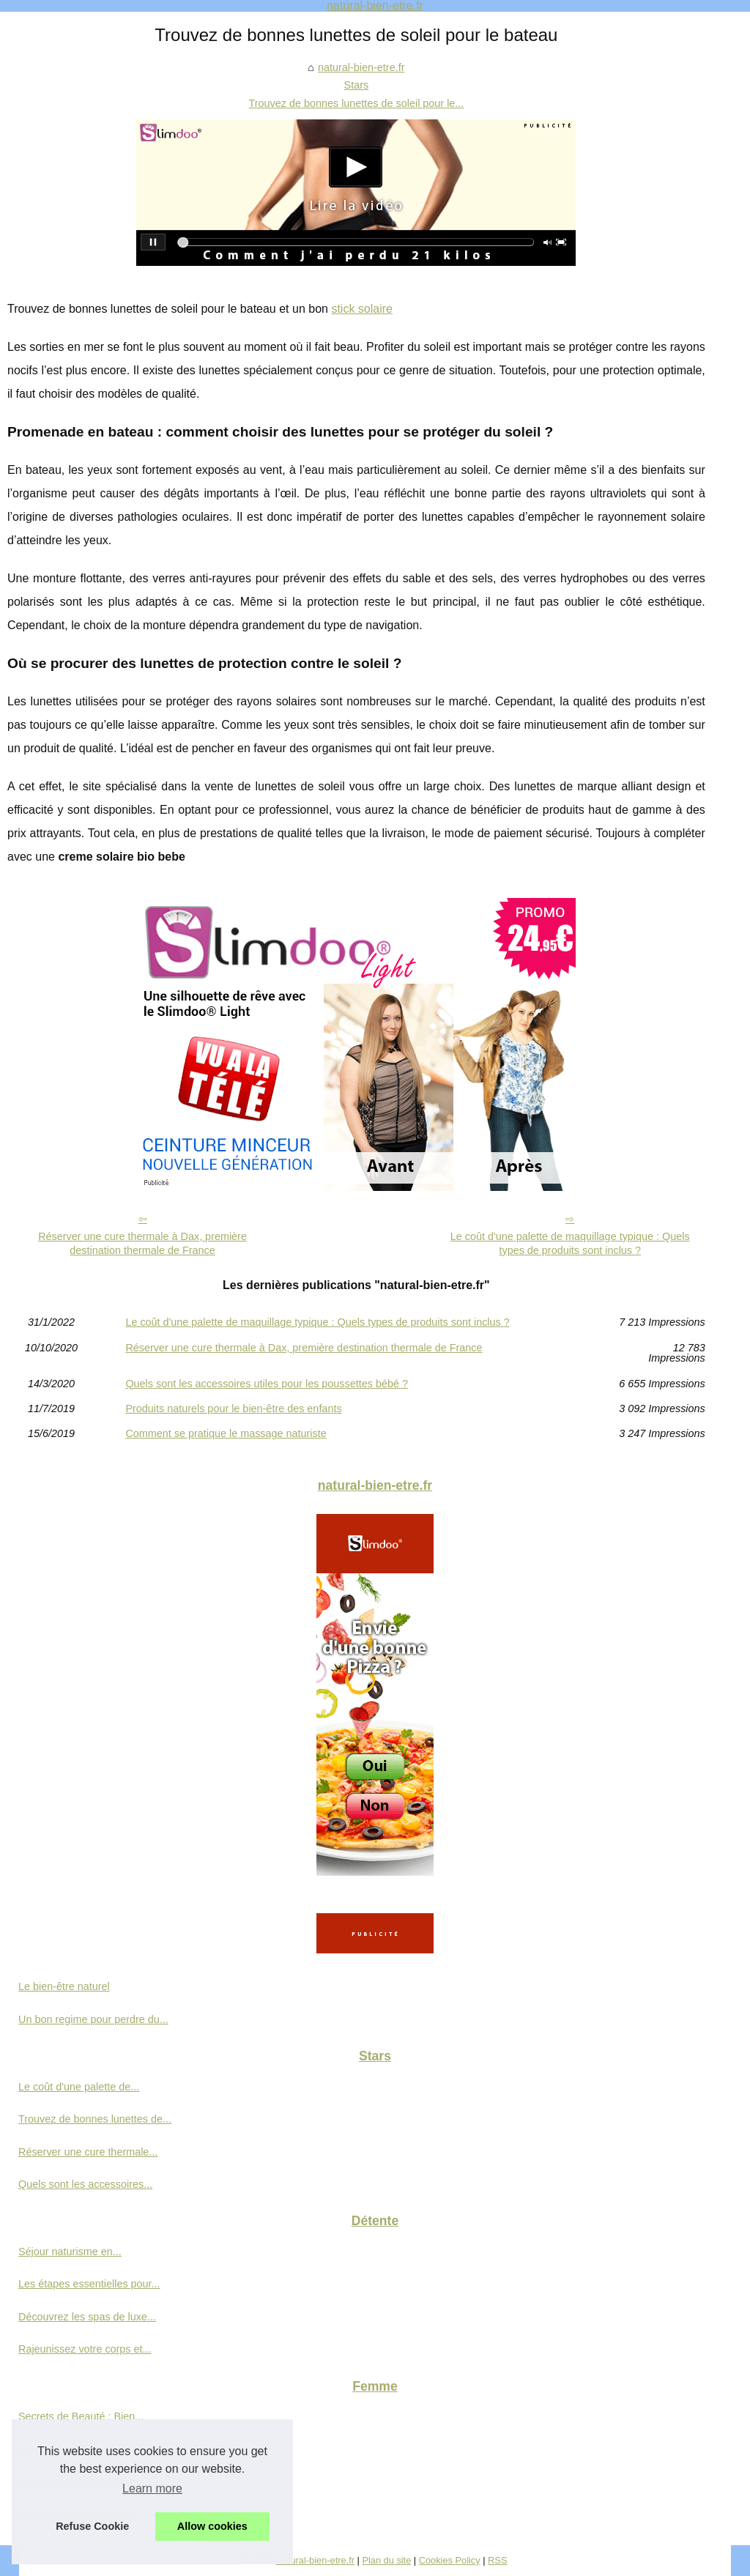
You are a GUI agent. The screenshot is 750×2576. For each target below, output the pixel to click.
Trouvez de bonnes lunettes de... (94, 2119)
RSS (497, 2560)
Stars (356, 85)
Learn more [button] (152, 2488)
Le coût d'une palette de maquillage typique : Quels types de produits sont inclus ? (570, 1243)
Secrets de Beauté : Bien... (81, 2416)
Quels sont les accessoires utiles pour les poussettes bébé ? (266, 1383)
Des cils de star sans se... (78, 2514)
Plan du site (386, 2560)
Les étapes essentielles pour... (89, 2284)
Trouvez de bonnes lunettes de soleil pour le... (356, 103)
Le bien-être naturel (64, 1986)
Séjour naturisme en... (70, 2251)
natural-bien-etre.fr (361, 67)
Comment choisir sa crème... (85, 2481)
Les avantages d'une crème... (87, 2449)
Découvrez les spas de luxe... (87, 2317)
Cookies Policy (449, 2560)
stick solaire (362, 308)
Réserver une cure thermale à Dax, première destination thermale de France (142, 1243)
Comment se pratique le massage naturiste (225, 1433)
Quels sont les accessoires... (85, 2184)
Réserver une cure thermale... (87, 2152)
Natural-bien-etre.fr (315, 2560)
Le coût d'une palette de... (78, 2087)
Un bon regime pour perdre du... (93, 2019)
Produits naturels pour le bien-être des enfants (233, 1408)
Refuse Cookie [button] (92, 2526)
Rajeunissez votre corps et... (85, 2349)
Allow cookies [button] (212, 2526)
